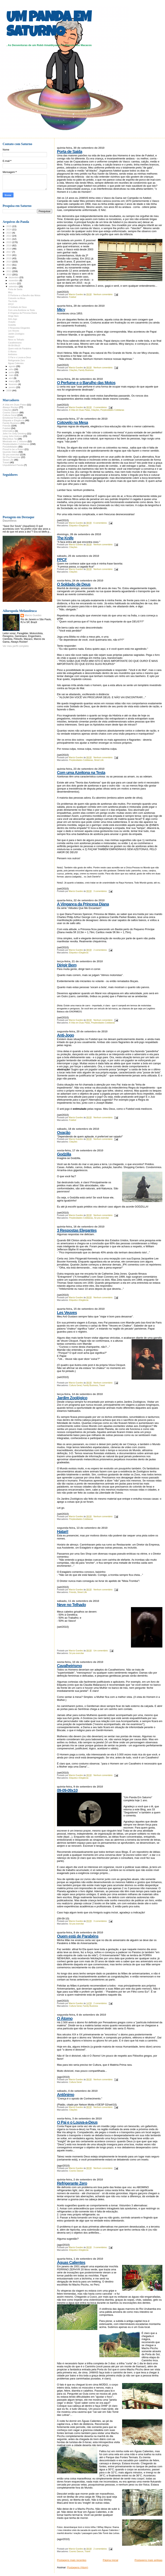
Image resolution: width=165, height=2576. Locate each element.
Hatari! (62, 1531)
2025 (9, 226)
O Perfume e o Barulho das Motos (86, 382)
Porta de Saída (69, 151)
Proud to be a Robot (13, 449)
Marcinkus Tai (10, 438)
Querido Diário (10, 452)
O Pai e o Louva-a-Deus (77, 2122)
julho (11, 369)
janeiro (12, 387)
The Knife (65, 538)
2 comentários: (100, 407)
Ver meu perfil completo (16, 646)
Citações (73, 370)
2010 (9, 274)
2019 (9, 245)
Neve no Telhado (71, 1604)
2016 (9, 255)
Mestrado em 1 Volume (15, 441)
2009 (9, 390)
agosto (12, 366)
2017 (9, 252)
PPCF (62, 559)
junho (12, 372)
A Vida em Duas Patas (79, 410)
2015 (9, 258)
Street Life (99, 760)
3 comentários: (100, 891)
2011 (9, 271)
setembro (14, 286)
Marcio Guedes (33, 615)
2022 (9, 235)
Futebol (72, 297)
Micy (61, 309)
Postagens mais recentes (71, 2560)
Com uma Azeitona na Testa (81, 772)
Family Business (86, 370)
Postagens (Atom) (77, 2567)
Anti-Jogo (65, 1035)
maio (11, 375)
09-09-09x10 (67, 1790)
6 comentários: (100, 523)
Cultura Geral (75, 1385)
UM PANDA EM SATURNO (48, 25)
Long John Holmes (12, 436)
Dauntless (10, 520)
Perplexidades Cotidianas (112, 410)
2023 (9, 232)
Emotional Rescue (12, 417)
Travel (102, 1385)
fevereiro (13, 384)
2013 (9, 264)
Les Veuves (67, 1312)
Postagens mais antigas (148, 2560)
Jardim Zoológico (72, 1398)
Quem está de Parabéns (78, 1936)
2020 (9, 242)
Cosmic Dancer (76, 2171)
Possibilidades (10, 446)
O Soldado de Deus (73, 584)
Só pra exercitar (101, 1218)
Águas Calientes (71, 2262)
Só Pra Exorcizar (11, 457)
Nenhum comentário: (103, 294)
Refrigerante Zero (72, 2183)
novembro (14, 280)
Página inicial (110, 2560)
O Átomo (65, 2018)
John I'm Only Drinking (14, 433)
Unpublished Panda (13, 465)
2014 (9, 261)
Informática (8, 431)
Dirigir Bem (67, 965)
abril (11, 378)
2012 (9, 268)
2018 (9, 248)
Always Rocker (10, 407)
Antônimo (65, 2094)
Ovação (63, 1132)
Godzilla (64, 1154)
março (12, 381)
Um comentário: (101, 1651)
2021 (9, 239)
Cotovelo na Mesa (72, 422)
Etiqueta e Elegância (78, 525)
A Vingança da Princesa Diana (83, 904)
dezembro (14, 277)
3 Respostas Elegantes (77, 1230)
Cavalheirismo (69, 1665)
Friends (72, 1592)
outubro (13, 283)
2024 (9, 229)
